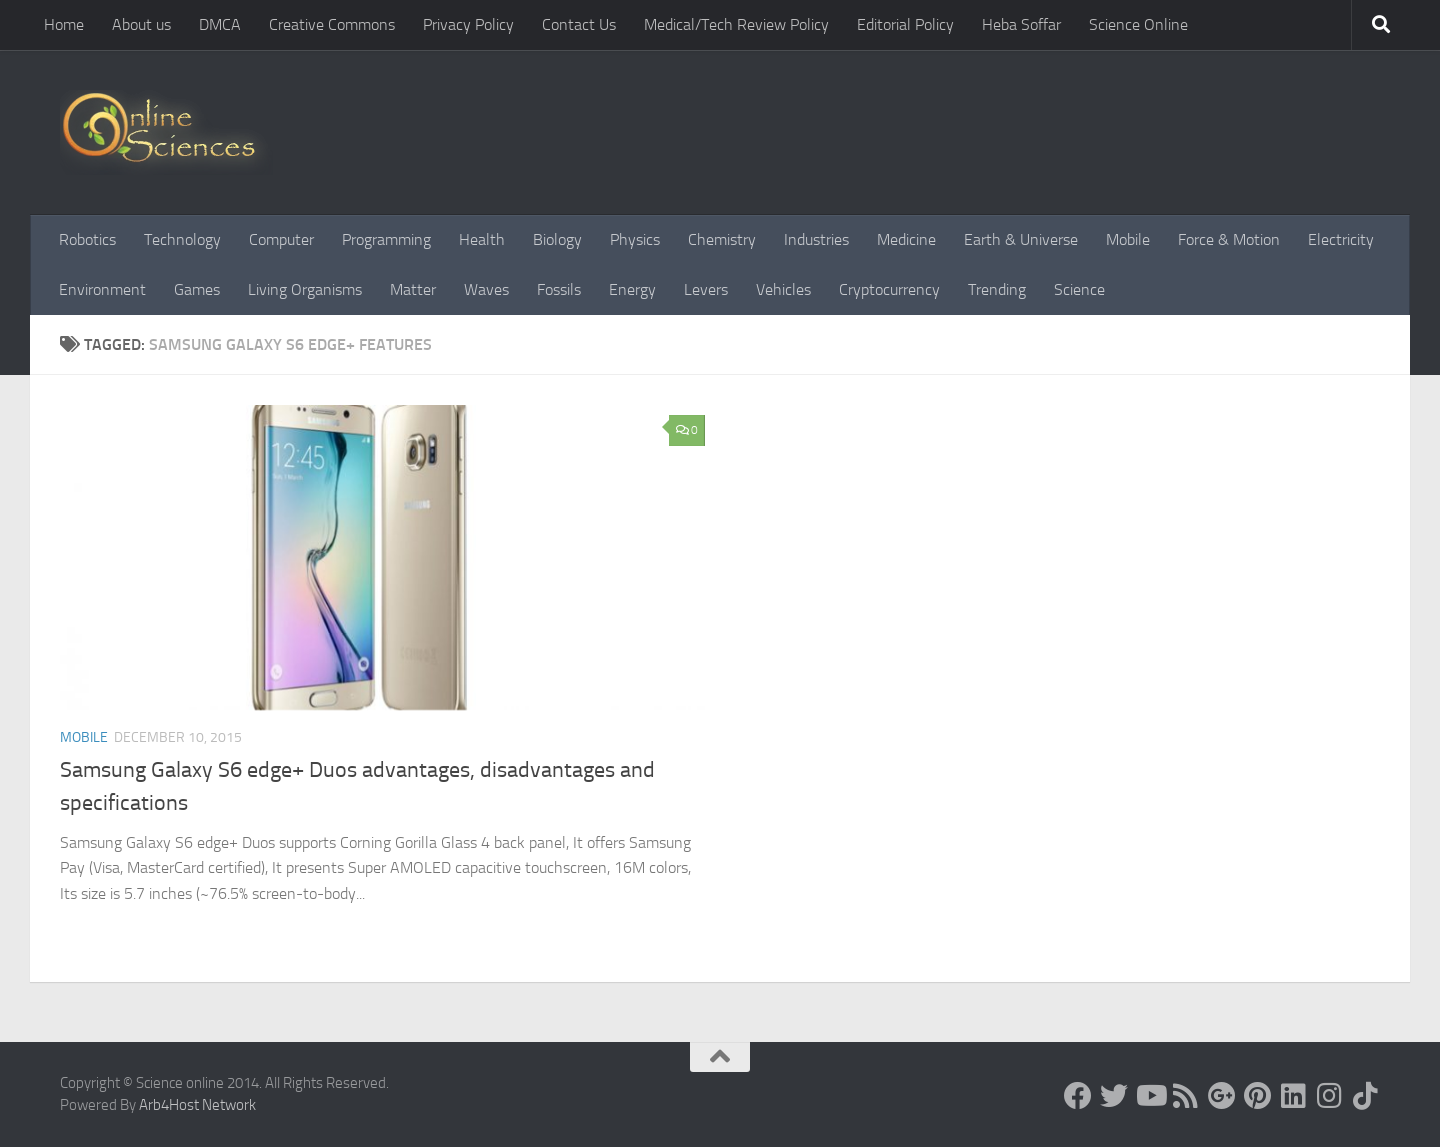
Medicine (906, 239)
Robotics (87, 239)
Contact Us (579, 24)
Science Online (1138, 24)
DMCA (220, 24)
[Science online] (1078, 1096)
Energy (632, 289)
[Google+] (1222, 1096)
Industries (816, 239)
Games (197, 289)
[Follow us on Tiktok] (1366, 1096)
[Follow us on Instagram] (1330, 1096)
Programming (386, 239)
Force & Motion (1229, 239)
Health (482, 239)
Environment (102, 289)
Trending (997, 289)
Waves (486, 289)
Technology (182, 239)
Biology (557, 239)
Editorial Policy (905, 24)
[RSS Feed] (1186, 1096)
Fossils (559, 289)
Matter (413, 289)
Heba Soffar (1021, 24)
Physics (635, 239)
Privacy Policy (468, 24)
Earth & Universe (1021, 239)
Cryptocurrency (889, 289)
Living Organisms (305, 289)
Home (64, 24)
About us (141, 24)
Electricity (1341, 239)
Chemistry (722, 239)
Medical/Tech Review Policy (736, 24)
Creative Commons (332, 24)
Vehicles (783, 289)
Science (1079, 289)
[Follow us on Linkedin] (1294, 1096)
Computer (281, 239)
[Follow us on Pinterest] (1258, 1096)
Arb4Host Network (197, 1105)
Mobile (1128, 239)
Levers (706, 289)
